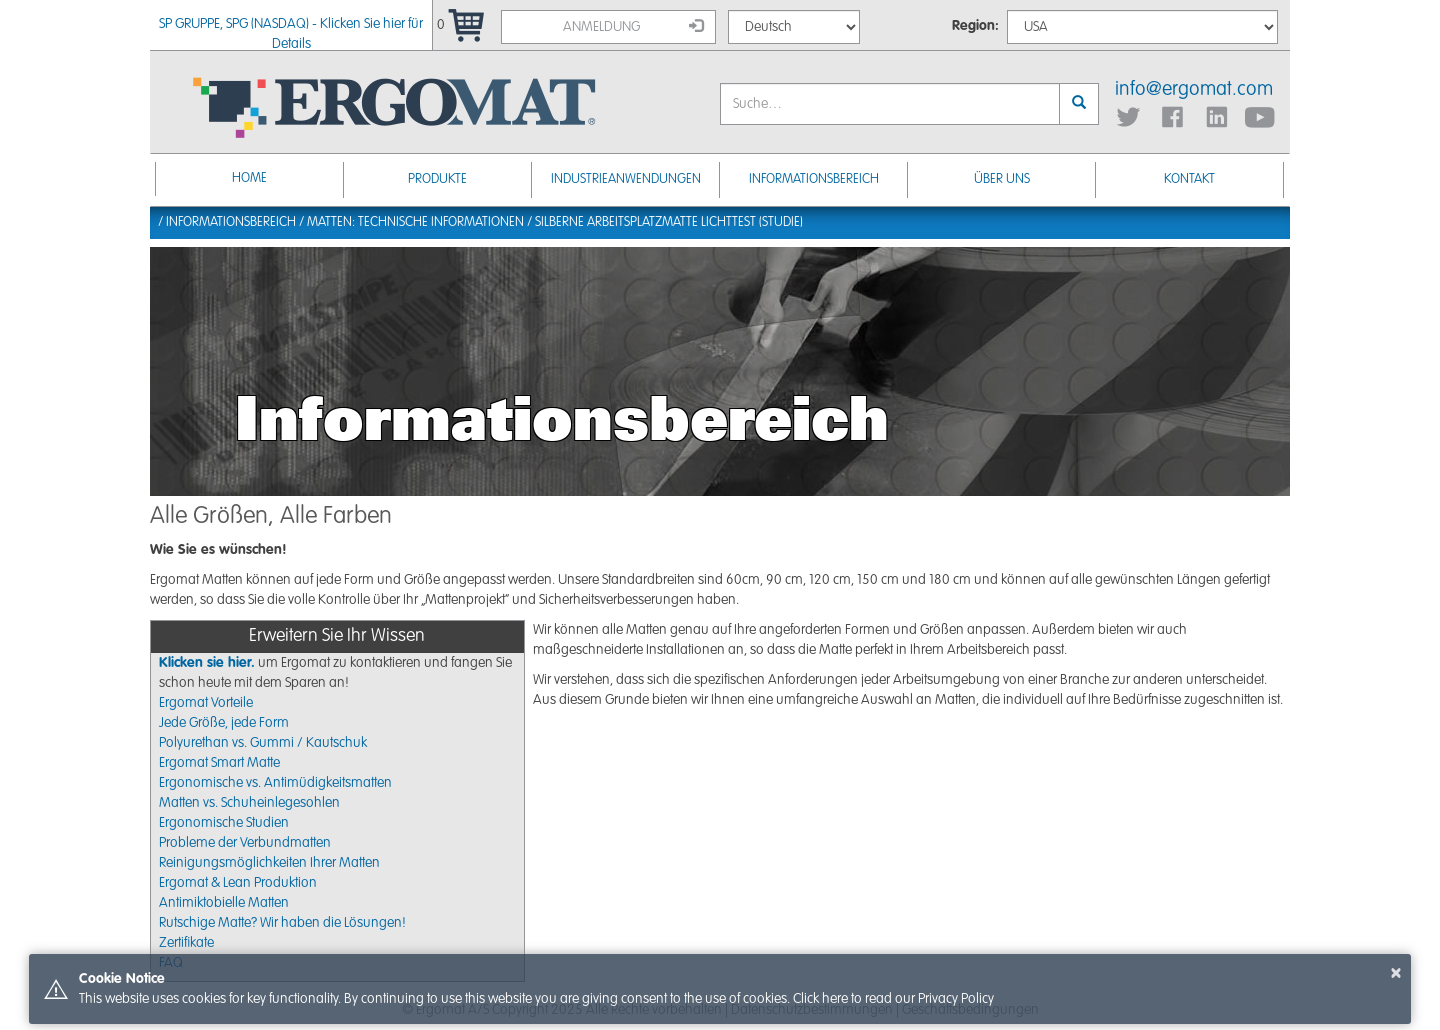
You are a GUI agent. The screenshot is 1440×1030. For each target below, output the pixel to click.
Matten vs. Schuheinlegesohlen (249, 803)
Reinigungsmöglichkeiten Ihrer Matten (269, 863)
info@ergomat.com (1194, 90)
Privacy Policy (956, 999)
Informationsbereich (814, 179)
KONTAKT (1189, 179)
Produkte (437, 179)
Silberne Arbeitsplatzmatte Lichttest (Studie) (669, 222)
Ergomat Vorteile (206, 703)
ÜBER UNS (1002, 179)
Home (249, 178)
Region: (975, 26)
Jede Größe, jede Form (224, 723)
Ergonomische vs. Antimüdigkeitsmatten (275, 783)
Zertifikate (186, 943)
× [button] (1396, 973)
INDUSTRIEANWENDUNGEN (626, 179)
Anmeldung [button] (633, 26)
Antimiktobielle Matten (224, 903)
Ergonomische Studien (224, 823)
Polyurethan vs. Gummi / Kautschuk (263, 743)
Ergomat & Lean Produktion (238, 883)
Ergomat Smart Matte (219, 763)
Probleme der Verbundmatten (245, 843)
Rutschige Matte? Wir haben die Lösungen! (282, 923)
